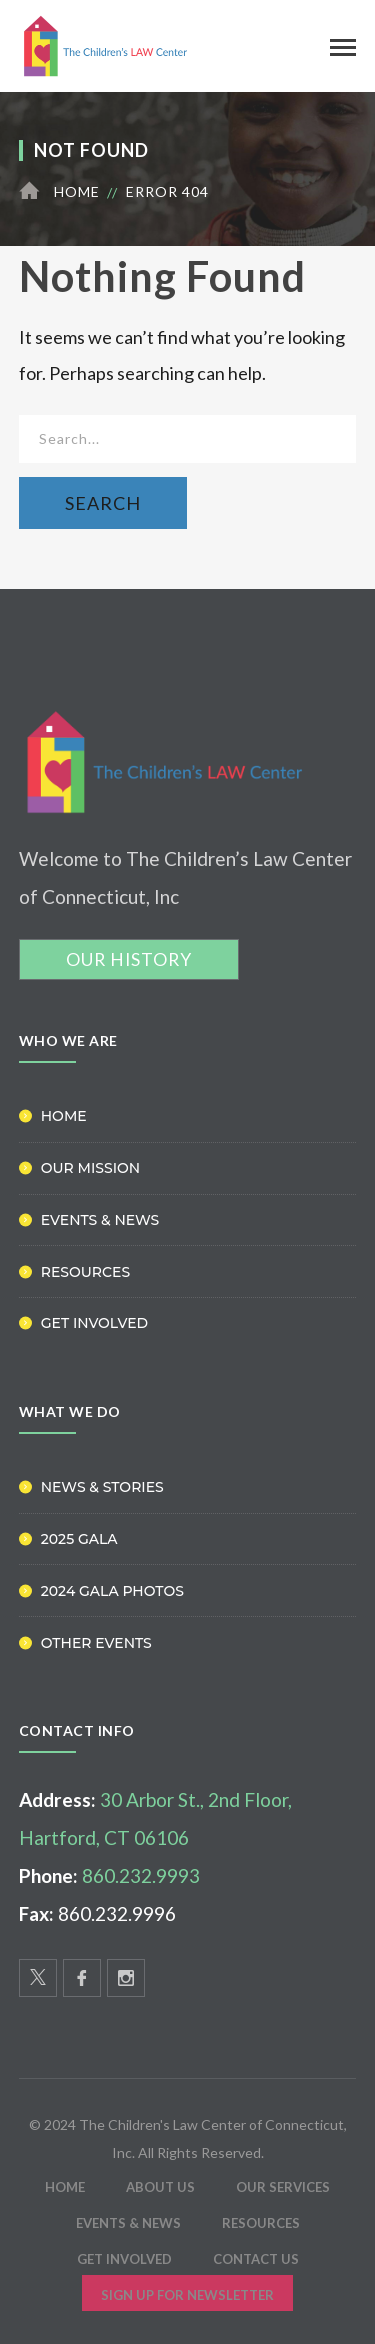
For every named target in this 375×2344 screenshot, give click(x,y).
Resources (85, 1272)
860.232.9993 (141, 1875)
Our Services (283, 2187)
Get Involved (94, 1323)
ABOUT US (160, 2187)
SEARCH (103, 503)
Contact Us (256, 2259)
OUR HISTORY (129, 959)
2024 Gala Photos (112, 1591)
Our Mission (90, 1168)
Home (77, 191)
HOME (65, 2187)
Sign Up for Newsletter (187, 2295)
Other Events (96, 1643)
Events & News (100, 1220)
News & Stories (102, 1487)
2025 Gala (79, 1539)
